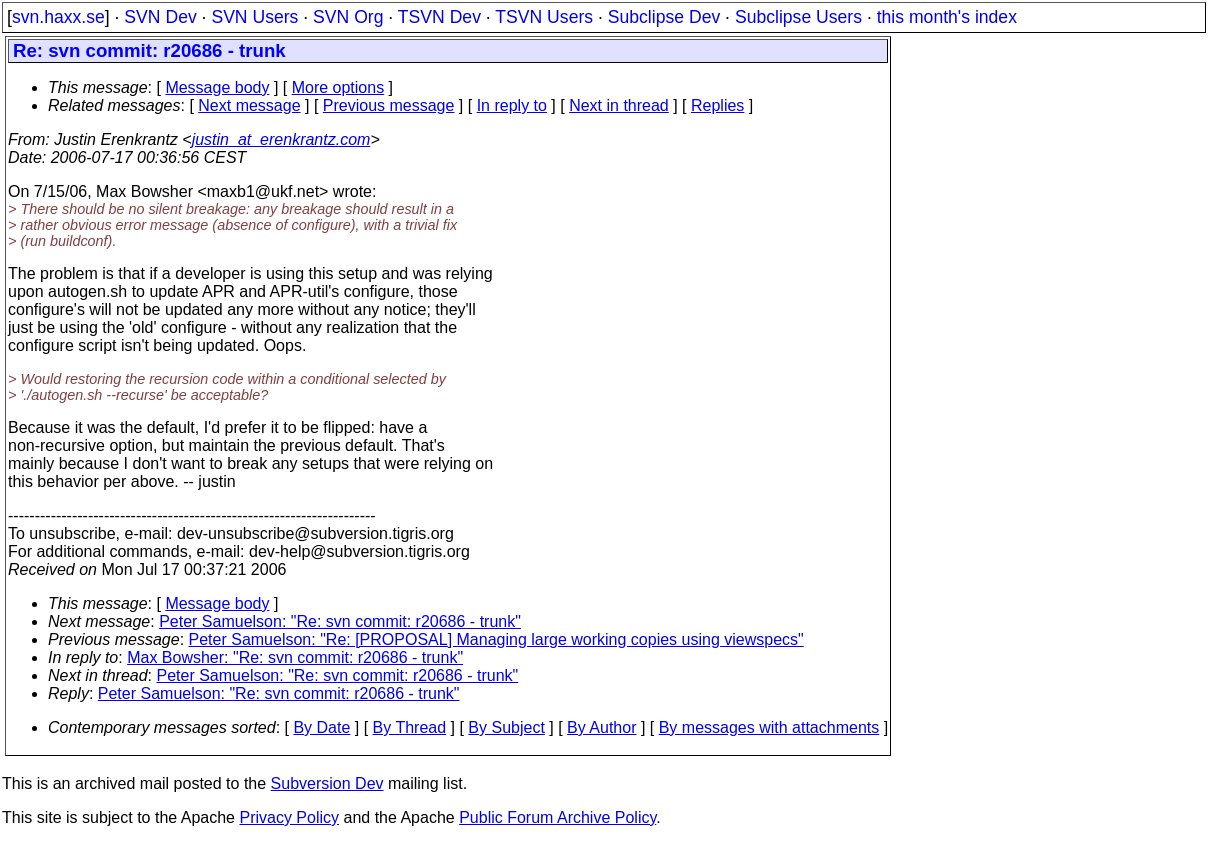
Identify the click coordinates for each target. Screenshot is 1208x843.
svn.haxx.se (58, 17)
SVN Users (254, 17)
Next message (249, 105)
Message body (217, 87)
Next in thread (619, 105)
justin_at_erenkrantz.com (281, 139)
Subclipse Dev (664, 17)
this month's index (947, 17)
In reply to (512, 105)
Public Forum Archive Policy (557, 817)
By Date (321, 727)
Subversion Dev (327, 783)
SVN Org (348, 17)
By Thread (410, 727)
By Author (601, 727)
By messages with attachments (769, 727)
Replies (717, 105)
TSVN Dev (439, 17)
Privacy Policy (289, 817)
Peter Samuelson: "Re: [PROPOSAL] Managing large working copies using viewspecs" (496, 639)
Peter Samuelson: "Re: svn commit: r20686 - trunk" (340, 621)
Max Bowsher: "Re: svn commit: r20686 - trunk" (295, 657)
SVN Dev (160, 17)
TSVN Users (544, 17)
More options (338, 87)
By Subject (506, 727)
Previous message (389, 105)
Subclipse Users (798, 17)
